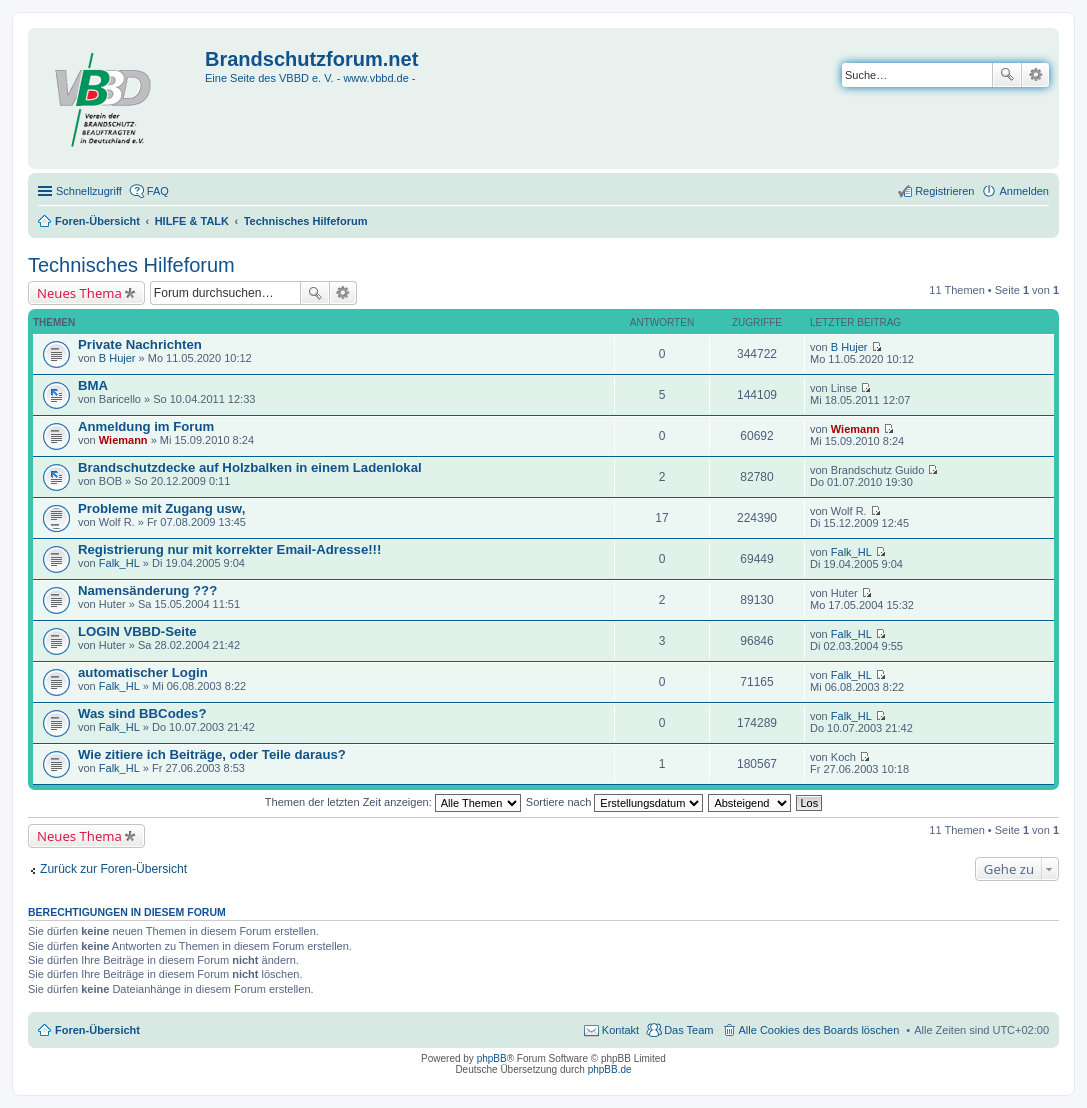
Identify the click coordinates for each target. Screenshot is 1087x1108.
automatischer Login (143, 672)
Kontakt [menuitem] (620, 1030)
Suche (1007, 75)
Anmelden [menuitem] (1024, 191)
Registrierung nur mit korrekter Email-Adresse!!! (229, 549)
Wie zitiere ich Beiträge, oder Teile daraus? (212, 754)
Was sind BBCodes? (142, 713)
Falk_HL (119, 563)
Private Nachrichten (140, 344)
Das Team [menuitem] (688, 1030)
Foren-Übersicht (97, 1030)
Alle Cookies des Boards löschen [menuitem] (819, 1030)
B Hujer (117, 358)
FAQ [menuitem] (158, 191)
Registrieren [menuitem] (944, 191)
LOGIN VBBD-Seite (137, 631)
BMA (93, 385)
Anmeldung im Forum (146, 426)
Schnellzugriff (89, 191)
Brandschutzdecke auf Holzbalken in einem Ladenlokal (250, 467)
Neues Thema (79, 293)
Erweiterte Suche (1035, 75)
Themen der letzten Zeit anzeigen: (393, 802)
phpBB (492, 1058)
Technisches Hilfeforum (131, 265)
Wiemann (123, 440)
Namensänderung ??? (147, 590)
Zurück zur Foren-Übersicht (113, 869)
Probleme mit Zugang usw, (161, 508)
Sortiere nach (614, 802)
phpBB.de (610, 1069)
